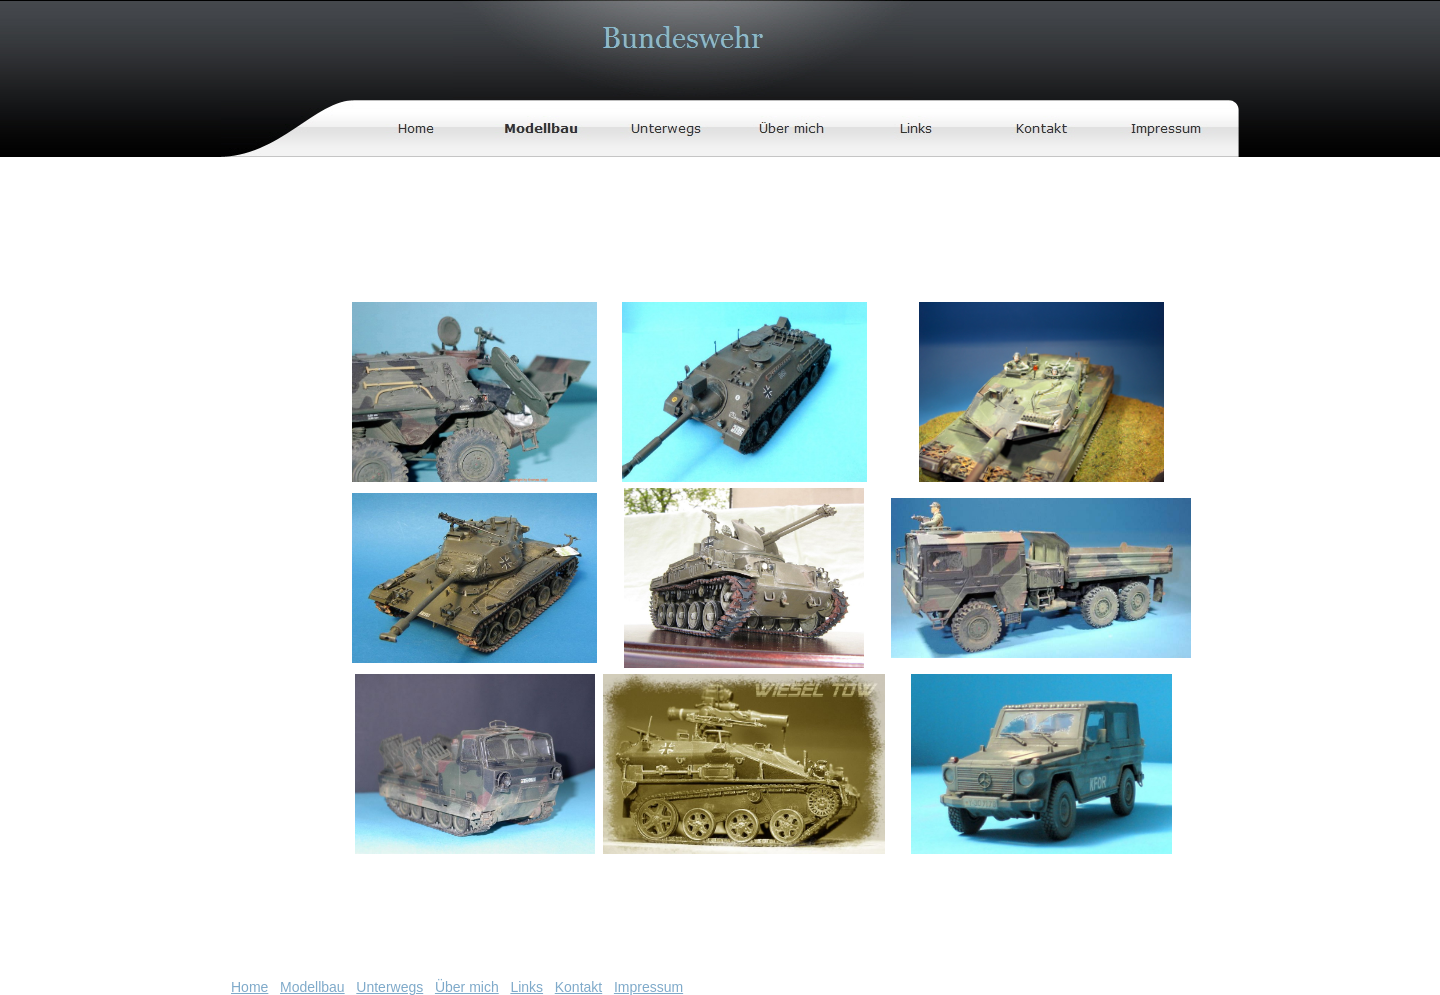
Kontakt (578, 987)
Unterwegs (389, 987)
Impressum (648, 987)
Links (526, 987)
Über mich (467, 987)
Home (249, 987)
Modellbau (312, 987)
